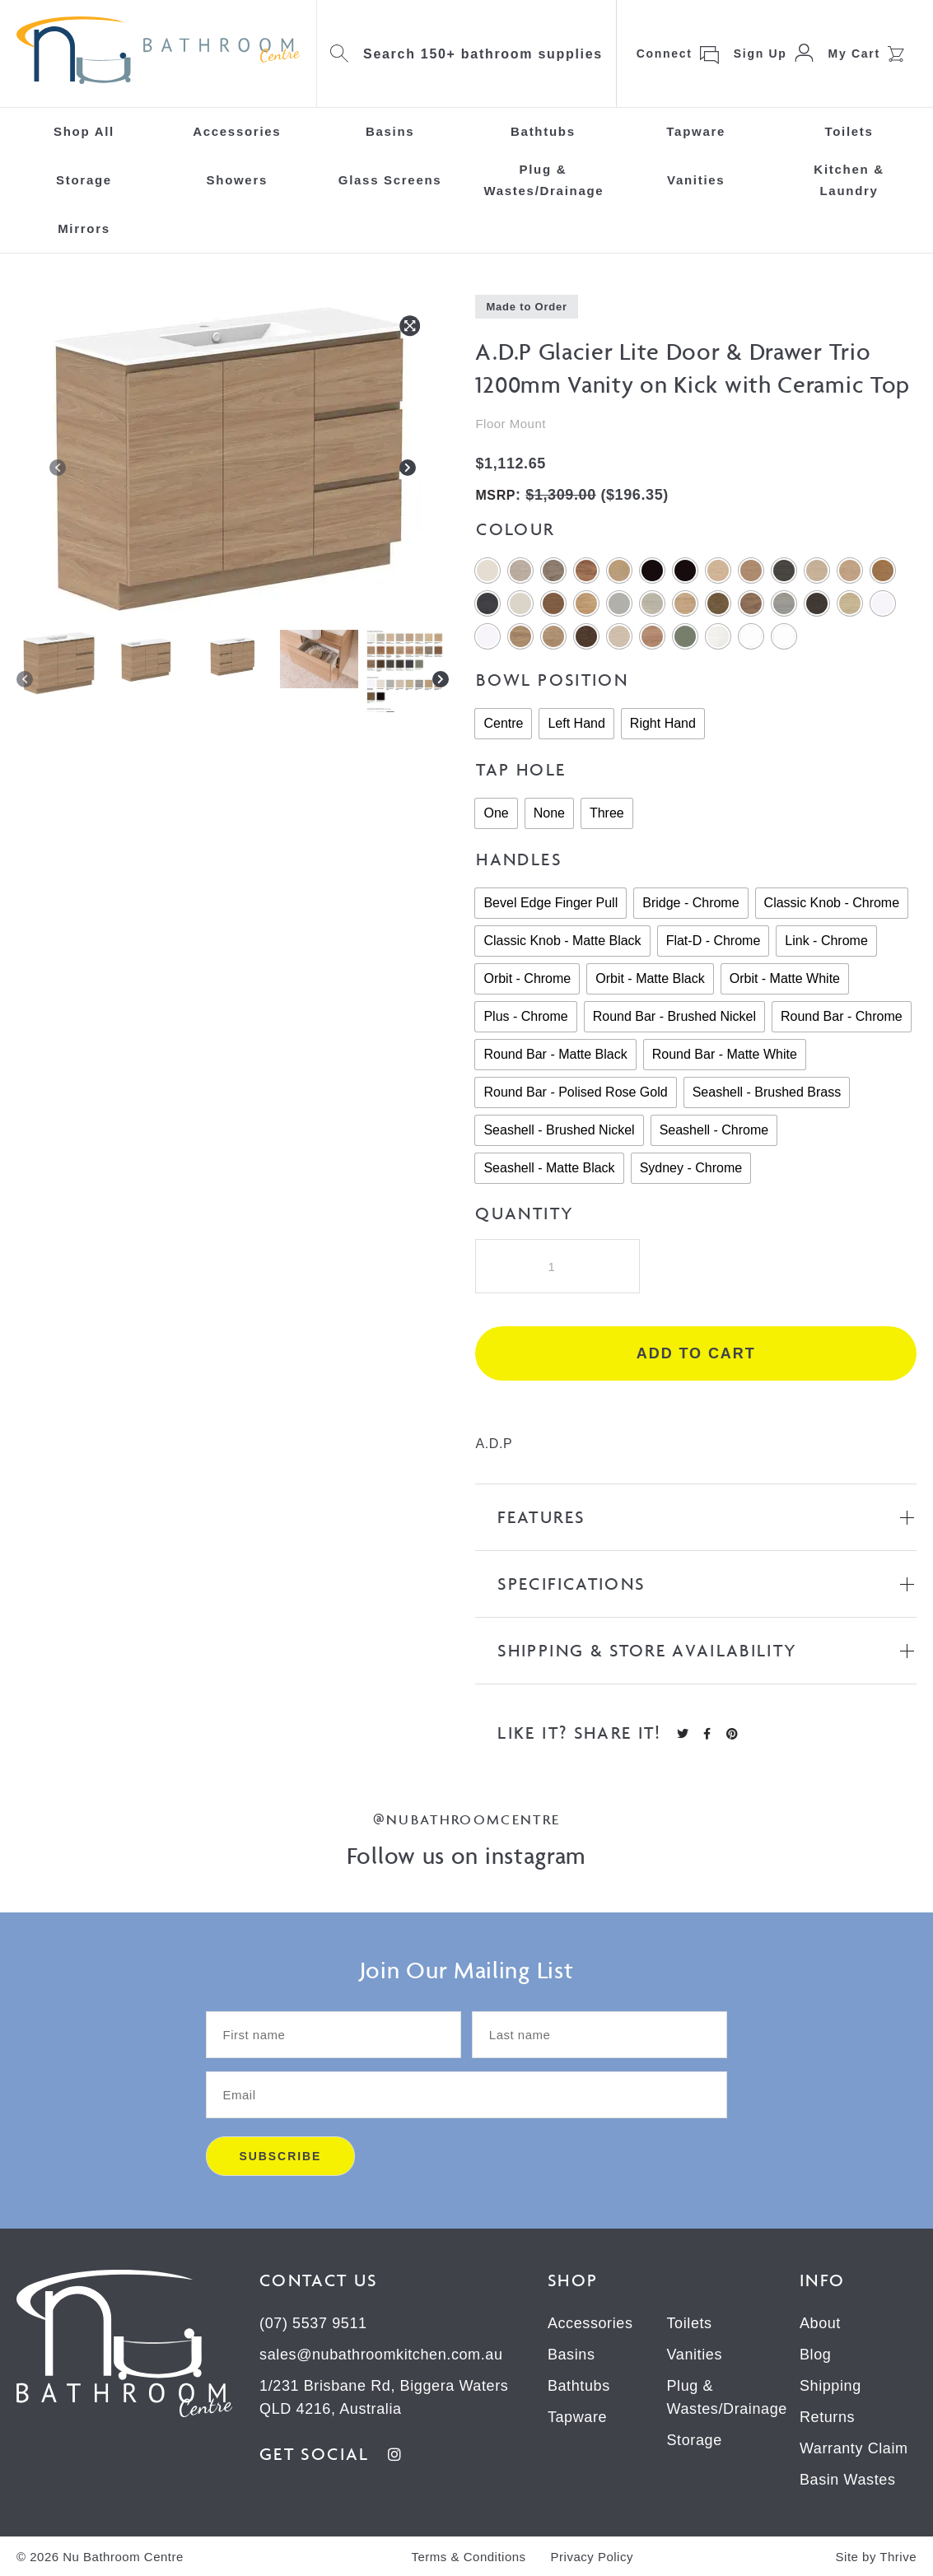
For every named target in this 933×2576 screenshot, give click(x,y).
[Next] (407, 470)
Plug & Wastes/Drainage (543, 180)
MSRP (495, 495)
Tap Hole (521, 769)
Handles (518, 859)
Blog (815, 2354)
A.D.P (493, 1444)
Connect (665, 53)
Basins (390, 131)
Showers (237, 180)
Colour (515, 529)
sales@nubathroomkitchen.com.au (380, 2354)
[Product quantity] (557, 1266)
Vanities (696, 180)
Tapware (695, 131)
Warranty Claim (854, 2448)
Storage (84, 180)
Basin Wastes (848, 2479)
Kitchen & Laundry (849, 180)
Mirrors (84, 228)
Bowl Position (552, 679)
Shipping (830, 2386)
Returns (827, 2417)
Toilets (848, 131)
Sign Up (760, 53)
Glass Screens (390, 180)
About (820, 2323)
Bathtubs (543, 131)
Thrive (898, 2557)
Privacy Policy (592, 2557)
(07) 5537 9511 (313, 2323)
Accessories (237, 131)
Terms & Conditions (469, 2557)
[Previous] (57, 470)
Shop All (84, 131)
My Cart (854, 53)
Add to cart (696, 1353)
